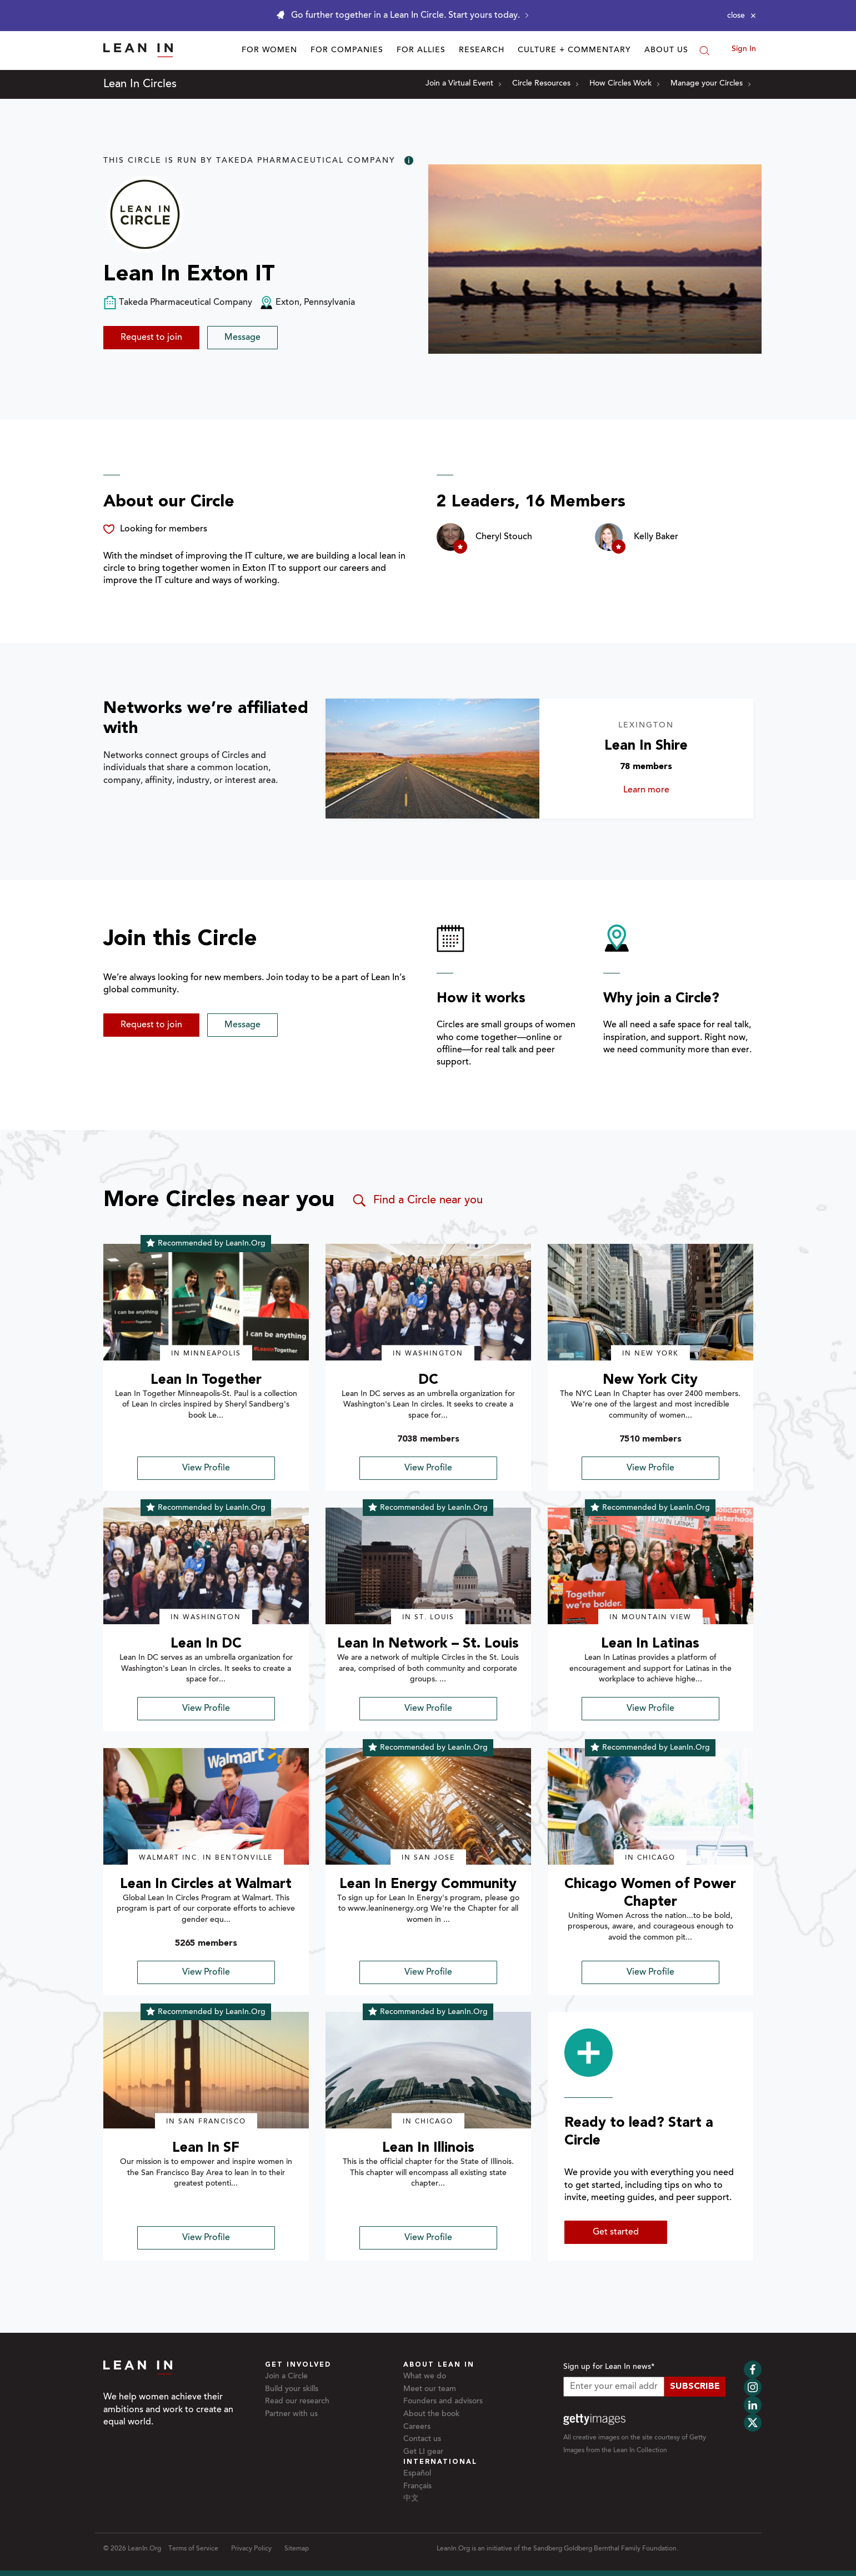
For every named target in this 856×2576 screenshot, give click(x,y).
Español (417, 2474)
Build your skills (291, 2389)
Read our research (297, 2402)
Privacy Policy (251, 2548)
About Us (666, 50)
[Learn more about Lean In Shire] (432, 759)
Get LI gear (423, 2452)
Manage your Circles (710, 84)
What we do (424, 2377)
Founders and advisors (443, 2402)
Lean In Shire (646, 746)
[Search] (704, 51)
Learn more (658, 790)
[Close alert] (742, 16)
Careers (416, 2427)
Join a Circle (286, 2377)
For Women (269, 50)
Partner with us (291, 2414)
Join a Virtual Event (463, 84)
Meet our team (429, 2389)
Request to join (151, 337)
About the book (431, 2414)
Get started (616, 2232)
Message (242, 337)
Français (417, 2486)
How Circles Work (624, 84)
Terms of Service (193, 2548)
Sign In (744, 49)
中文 (411, 2499)
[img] (206, 1302)
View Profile (206, 1468)
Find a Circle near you (417, 1200)
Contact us (422, 2439)
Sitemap (296, 2548)
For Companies (347, 50)
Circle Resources (545, 84)
